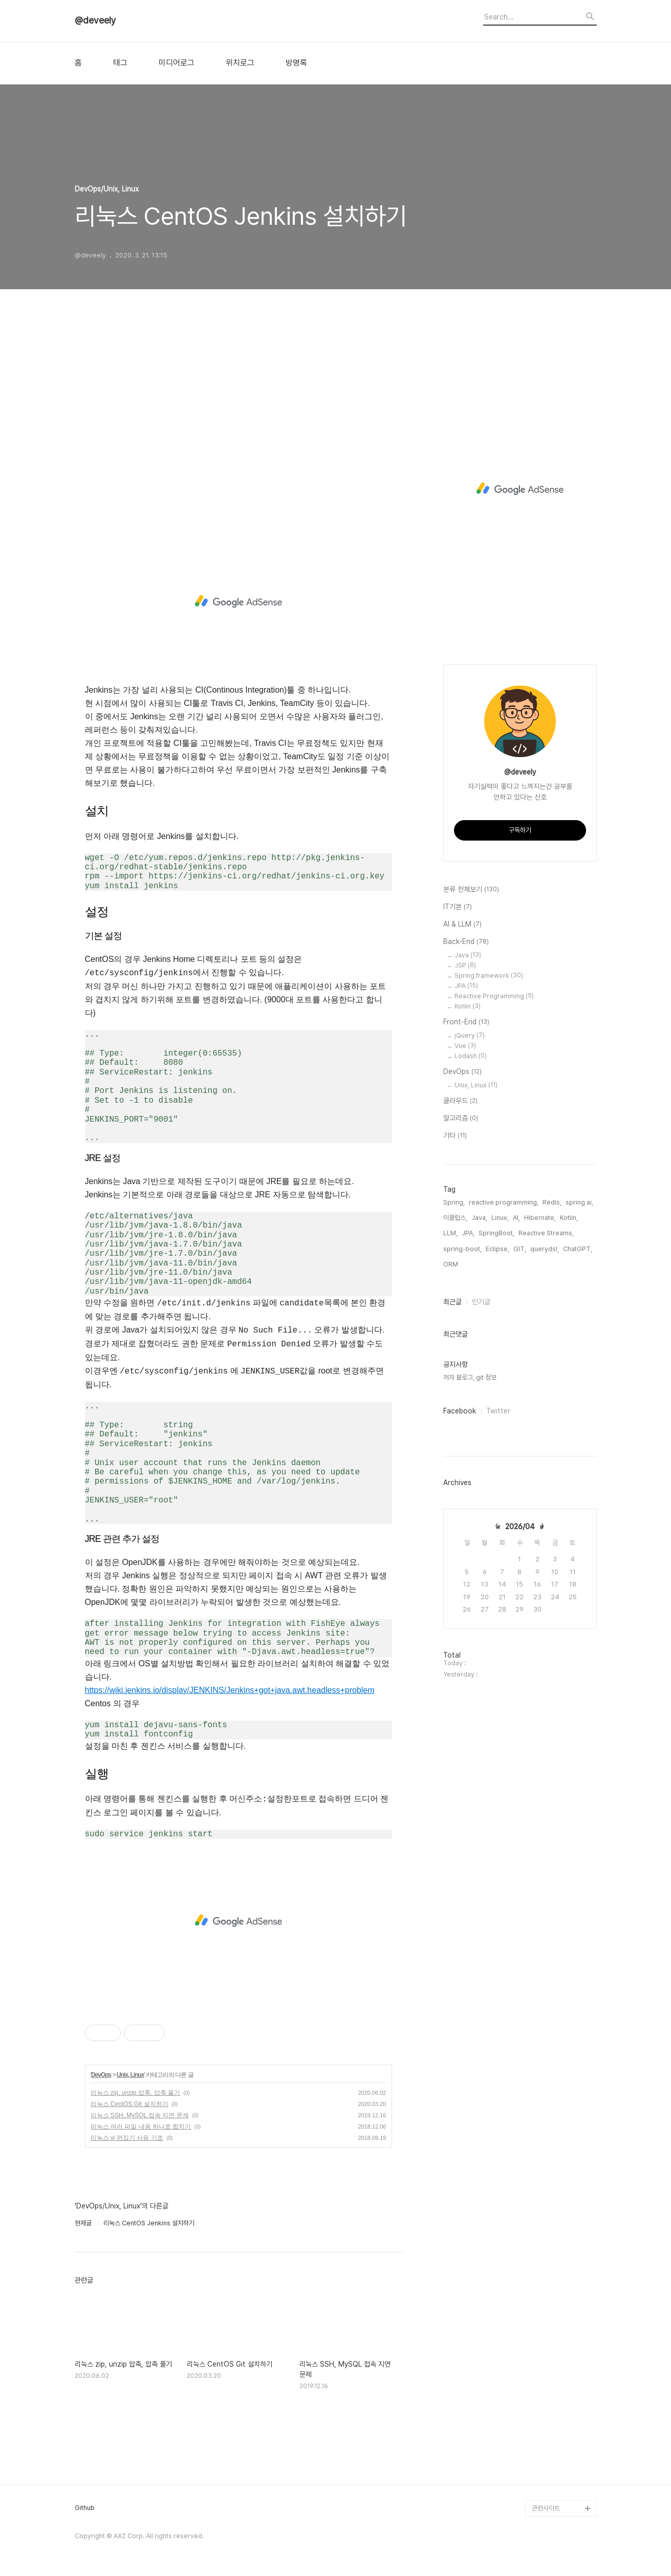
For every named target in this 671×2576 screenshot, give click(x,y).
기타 (455, 1136)
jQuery (469, 1035)
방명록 (296, 63)
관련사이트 (546, 2508)
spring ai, (579, 1202)
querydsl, (544, 1249)
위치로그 (240, 63)
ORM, (451, 1264)
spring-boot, (462, 1249)
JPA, (468, 1233)
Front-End (466, 1022)
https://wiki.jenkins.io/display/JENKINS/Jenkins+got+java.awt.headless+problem (230, 1690)
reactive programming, (503, 1202)
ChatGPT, (577, 1249)
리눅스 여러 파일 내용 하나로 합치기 (141, 2126)
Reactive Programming (494, 996)
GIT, (519, 1249)
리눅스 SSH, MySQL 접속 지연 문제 (140, 2115)
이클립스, (455, 1217)
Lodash (470, 1056)
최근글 (452, 1302)
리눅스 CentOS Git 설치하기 (129, 2104)
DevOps (101, 2074)
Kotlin (467, 1006)
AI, (516, 1217)
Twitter (498, 1411)
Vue (465, 1045)
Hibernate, (540, 1217)
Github (85, 2507)
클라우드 (460, 1101)
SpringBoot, (496, 1233)
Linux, (500, 1217)
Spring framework (488, 975)
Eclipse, (497, 1249)
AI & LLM (462, 924)
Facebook (459, 1411)
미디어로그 (176, 63)
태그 (120, 63)
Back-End (466, 942)
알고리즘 (460, 1118)
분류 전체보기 (471, 890)
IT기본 (457, 907)
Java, (479, 1217)
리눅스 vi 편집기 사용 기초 (127, 2137)
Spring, (454, 1202)
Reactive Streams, (546, 1233)
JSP (465, 965)
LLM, (450, 1233)
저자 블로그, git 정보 (469, 1377)
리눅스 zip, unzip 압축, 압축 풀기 (135, 2092)
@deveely (95, 20)
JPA (466, 986)
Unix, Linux (130, 2074)
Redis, (552, 1202)
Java (467, 955)
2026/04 (520, 1526)
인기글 (481, 1302)
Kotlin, (569, 1217)
